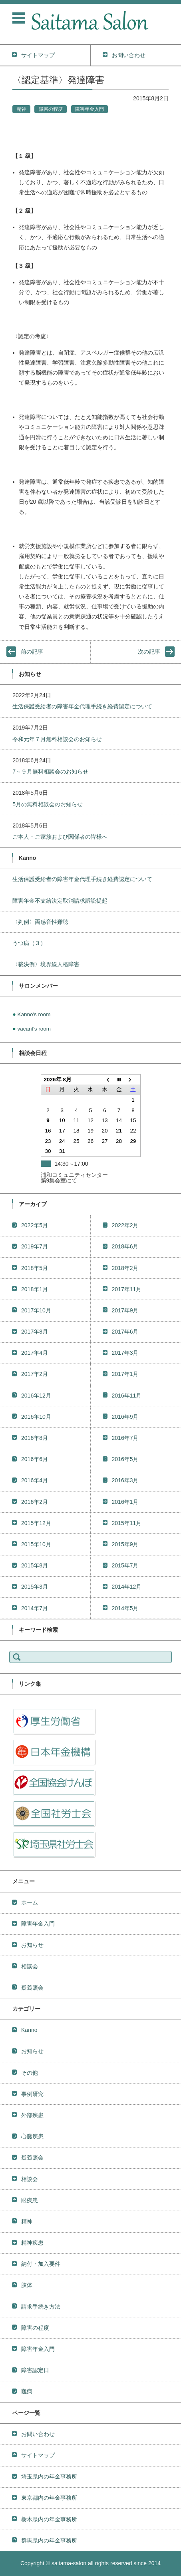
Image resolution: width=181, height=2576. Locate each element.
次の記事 (149, 651)
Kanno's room (33, 1014)
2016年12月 (36, 1395)
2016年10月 (36, 1417)
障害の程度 (51, 109)
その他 (29, 2073)
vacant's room (34, 1029)
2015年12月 (36, 1523)
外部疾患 (32, 2115)
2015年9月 (125, 1544)
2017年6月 (125, 1331)
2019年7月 (34, 1246)
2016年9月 (125, 1417)
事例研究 (32, 2094)
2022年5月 (34, 1225)
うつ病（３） (29, 943)
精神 (21, 109)
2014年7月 (34, 1608)
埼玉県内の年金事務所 (49, 2476)
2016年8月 (34, 1438)
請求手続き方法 (40, 2306)
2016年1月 (125, 1502)
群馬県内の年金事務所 (49, 2540)
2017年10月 (36, 1310)
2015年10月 (36, 1544)
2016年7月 (125, 1438)
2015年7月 (125, 1565)
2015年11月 (127, 1523)
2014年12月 (127, 1586)
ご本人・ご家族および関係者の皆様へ (59, 836)
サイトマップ (38, 2455)
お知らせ (32, 1945)
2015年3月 (34, 1586)
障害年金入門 (89, 109)
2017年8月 (34, 1331)
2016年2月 (34, 1502)
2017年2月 (34, 1374)
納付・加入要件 (40, 2264)
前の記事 (32, 651)
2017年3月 (125, 1353)
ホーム (29, 1902)
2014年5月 (125, 1608)
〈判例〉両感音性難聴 (40, 922)
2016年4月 (34, 1480)
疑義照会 (32, 1987)
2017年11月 (127, 1289)
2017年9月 (125, 1310)
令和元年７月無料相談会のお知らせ (57, 739)
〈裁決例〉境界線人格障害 (46, 964)
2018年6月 (125, 1246)
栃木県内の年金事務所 (49, 2519)
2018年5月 (34, 1268)
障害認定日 (35, 2370)
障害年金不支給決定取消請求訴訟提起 (59, 900)
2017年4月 (34, 1353)
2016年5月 (125, 1459)
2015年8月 (34, 1565)
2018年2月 (125, 1268)
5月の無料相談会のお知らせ (47, 804)
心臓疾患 (32, 2136)
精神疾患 (32, 2242)
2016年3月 (125, 1480)
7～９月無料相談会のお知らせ (50, 771)
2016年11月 (127, 1395)
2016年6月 (34, 1459)
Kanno (29, 2030)
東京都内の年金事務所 (49, 2497)
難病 (26, 2391)
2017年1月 (125, 1374)
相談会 (29, 1966)
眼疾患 (29, 2200)
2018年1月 (34, 1289)
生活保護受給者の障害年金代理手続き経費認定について (82, 706)
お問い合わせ (38, 2434)
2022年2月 (125, 1225)
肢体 (26, 2285)
